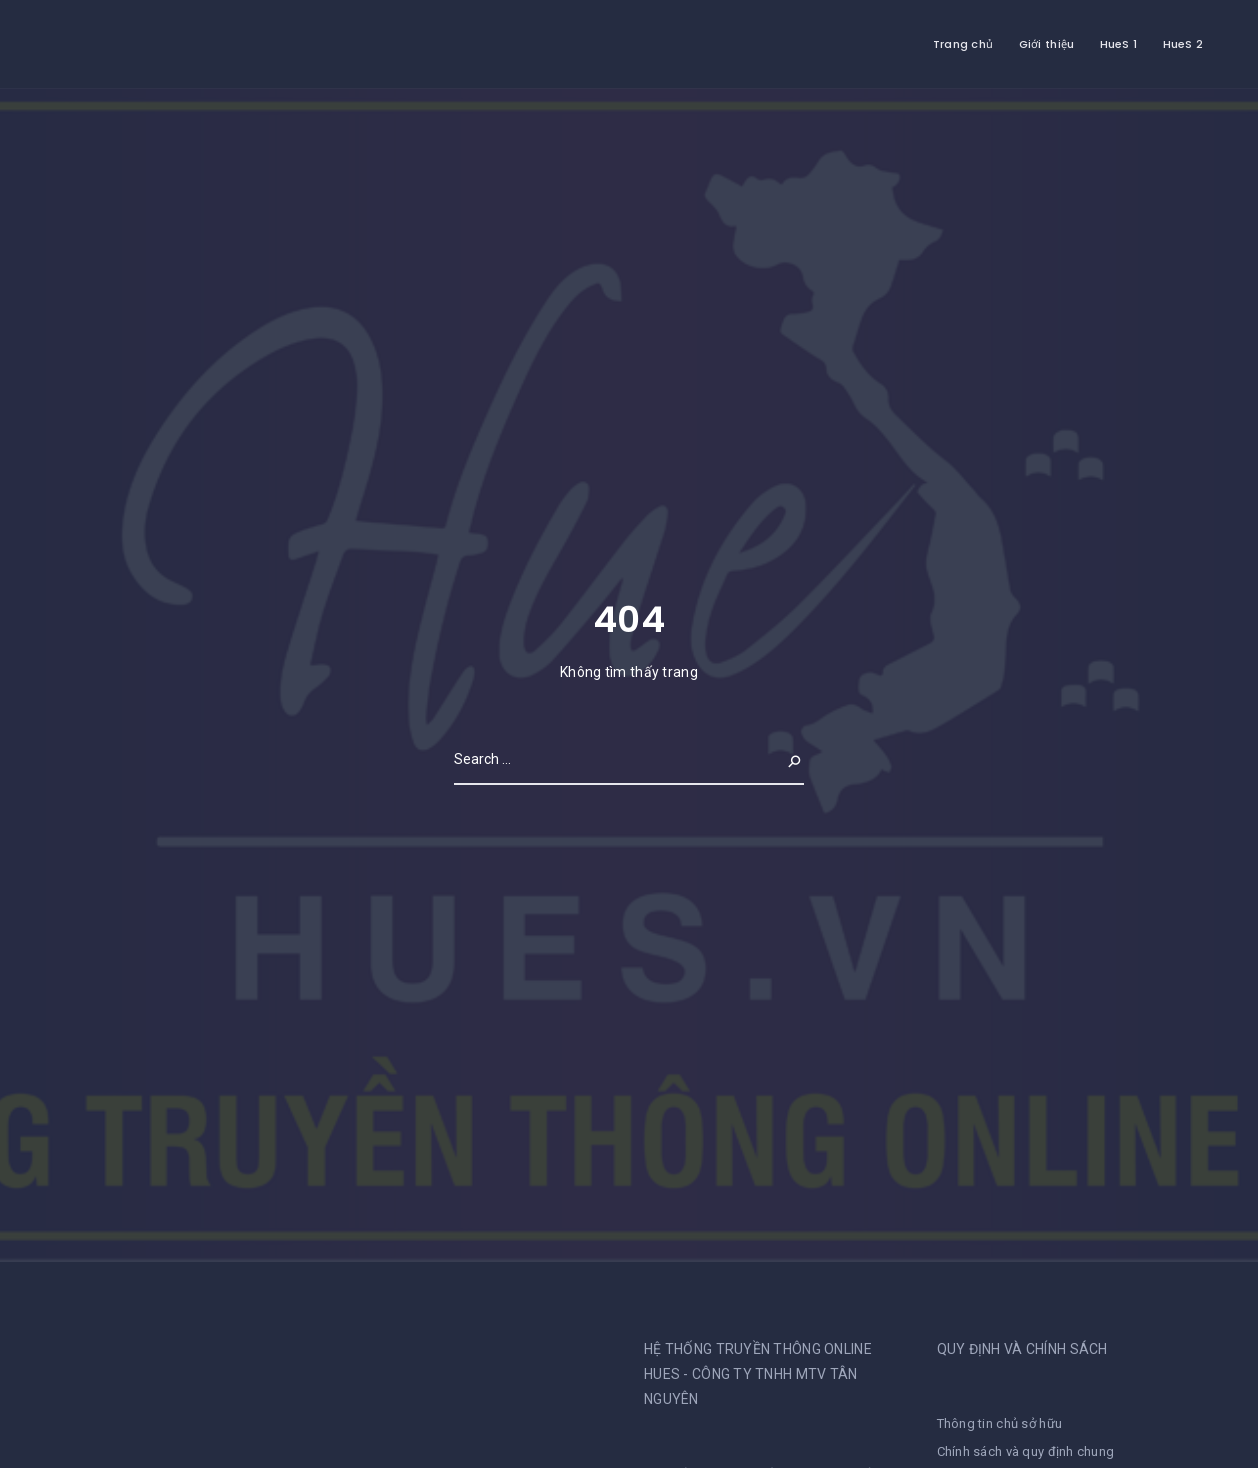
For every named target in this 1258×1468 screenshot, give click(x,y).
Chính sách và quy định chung (1026, 1451)
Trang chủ (963, 44)
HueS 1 (1119, 44)
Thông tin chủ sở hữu (1000, 1423)
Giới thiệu (1047, 44)
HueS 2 (1183, 44)
